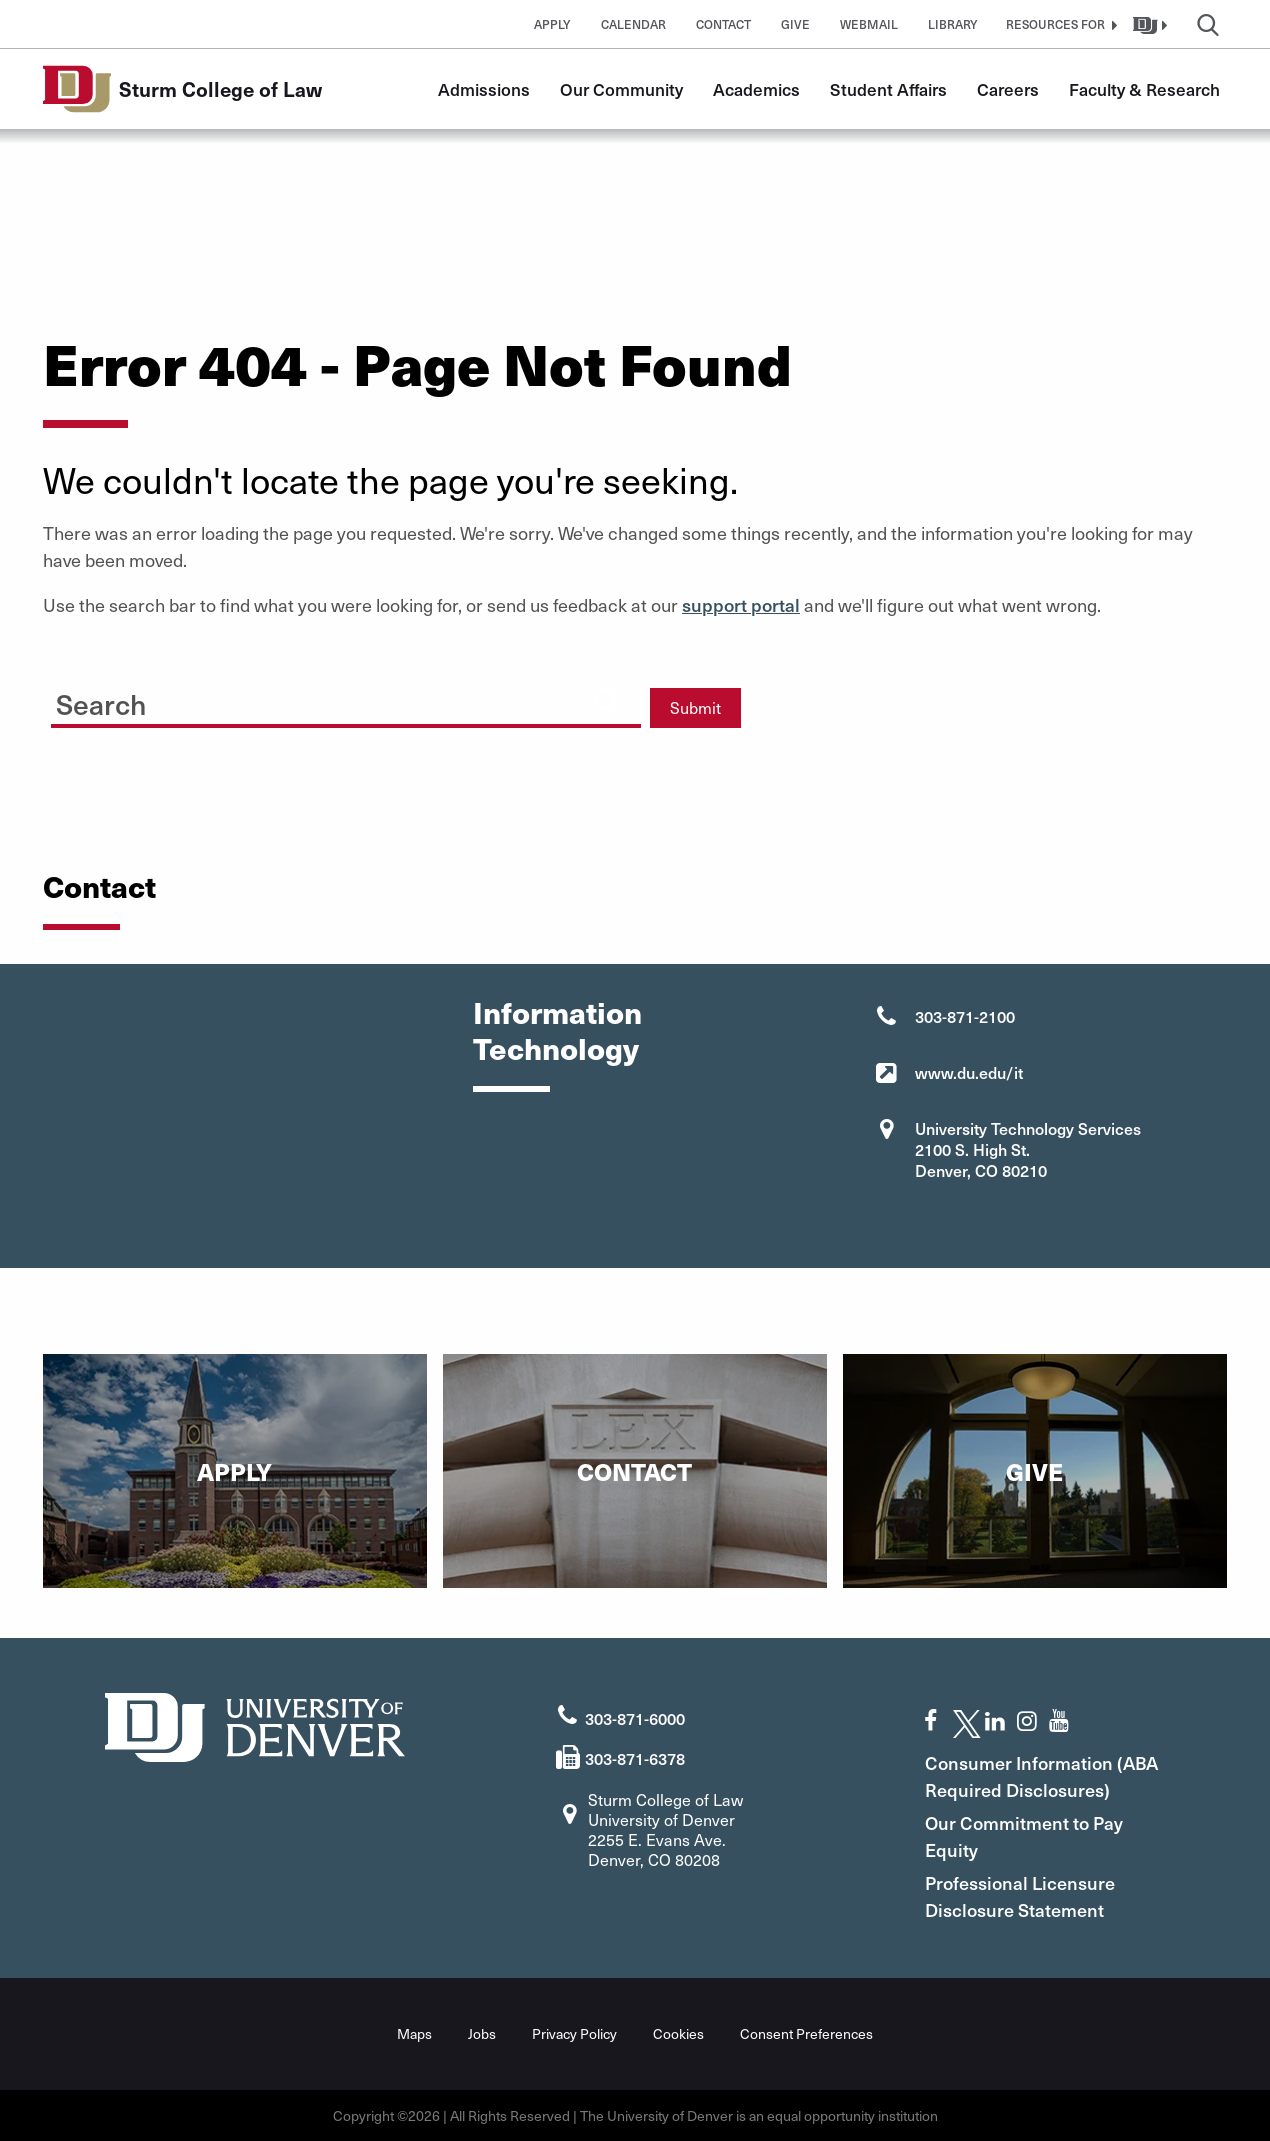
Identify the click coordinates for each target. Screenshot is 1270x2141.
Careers (1008, 89)
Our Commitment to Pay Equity (1024, 1836)
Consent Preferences (806, 2033)
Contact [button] (723, 24)
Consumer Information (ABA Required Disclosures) (1041, 1776)
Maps (414, 2033)
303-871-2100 (965, 1016)
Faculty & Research (1144, 89)
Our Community (621, 89)
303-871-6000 (635, 1718)
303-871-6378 (635, 1758)
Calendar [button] (633, 24)
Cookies (678, 2033)
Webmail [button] (869, 24)
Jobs (482, 2033)
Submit (695, 707)
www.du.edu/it (969, 1072)
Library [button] (953, 24)
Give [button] (795, 24)
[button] (1059, 24)
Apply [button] (552, 24)
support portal (741, 604)
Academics (756, 89)
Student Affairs (888, 89)
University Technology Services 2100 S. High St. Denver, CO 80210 (1028, 1149)
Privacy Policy (574, 2033)
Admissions (484, 89)
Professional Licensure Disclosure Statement (1020, 1896)
